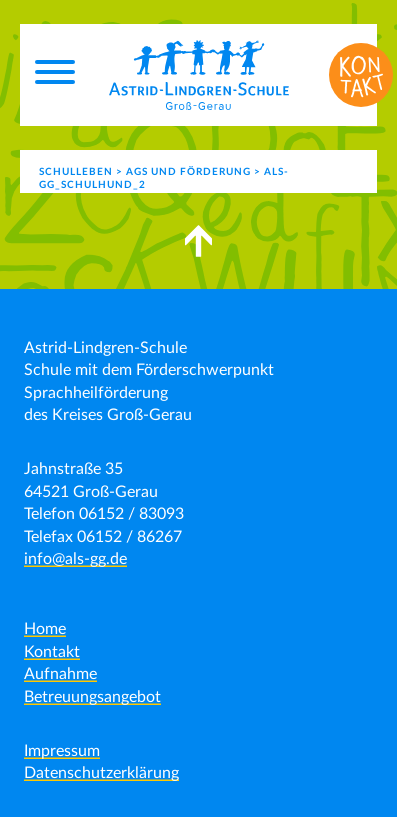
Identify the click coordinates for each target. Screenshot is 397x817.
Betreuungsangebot (92, 697)
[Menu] (55, 75)
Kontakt (52, 652)
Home (45, 629)
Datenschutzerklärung (101, 773)
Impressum (62, 751)
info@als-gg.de (75, 559)
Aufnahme (60, 674)
